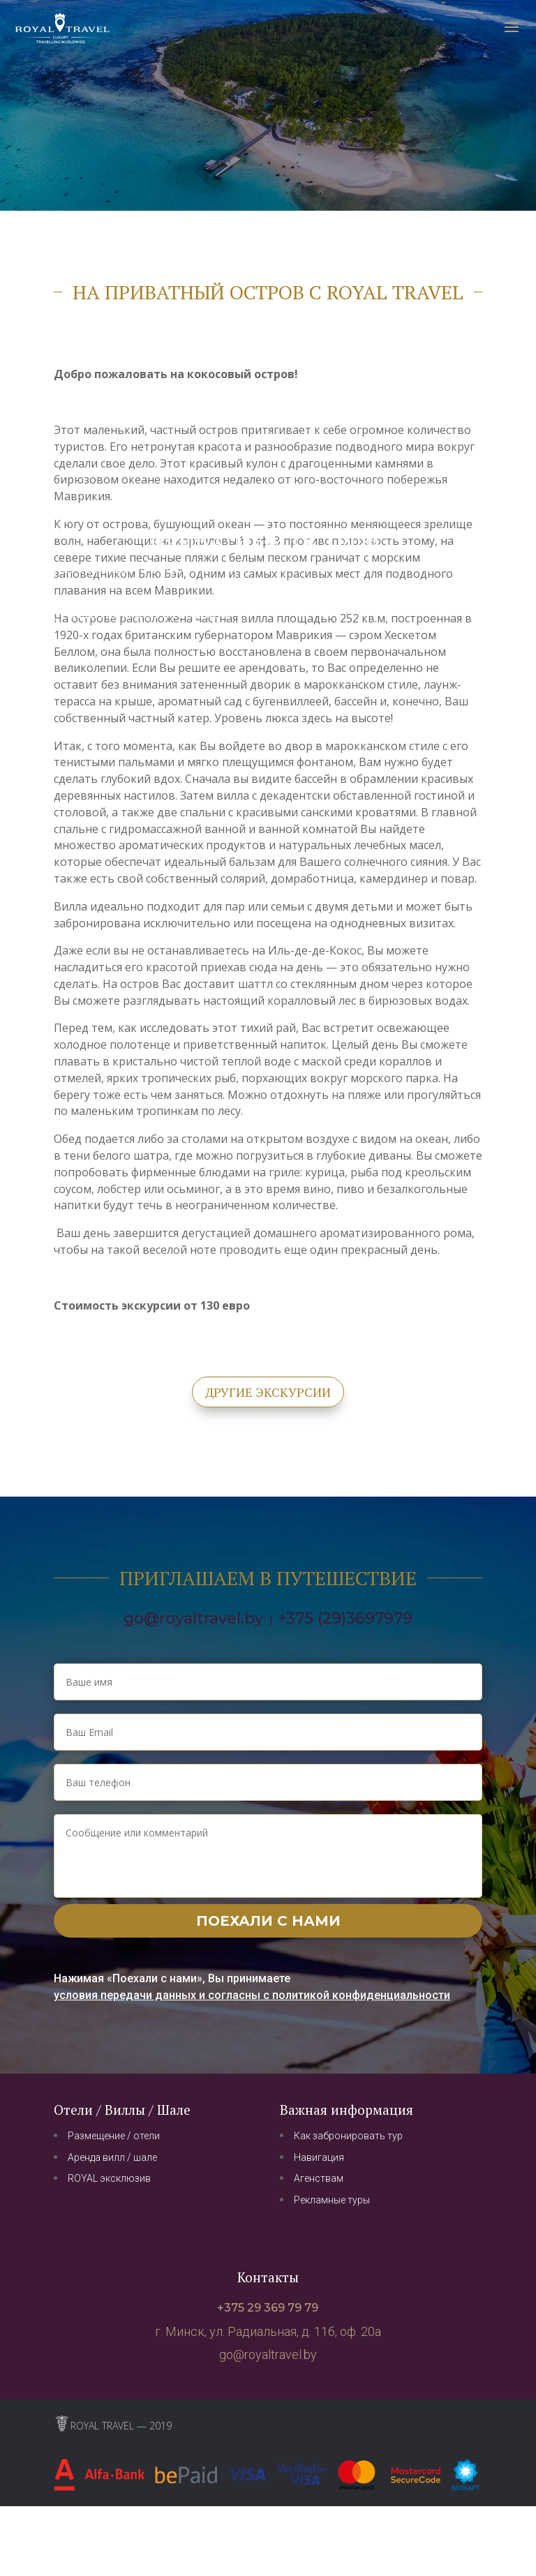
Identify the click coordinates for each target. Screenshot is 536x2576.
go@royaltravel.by (193, 1618)
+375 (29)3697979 (345, 1618)
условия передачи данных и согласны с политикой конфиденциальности (252, 1995)
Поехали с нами (268, 1920)
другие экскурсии (268, 1392)
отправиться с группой (149, 613)
